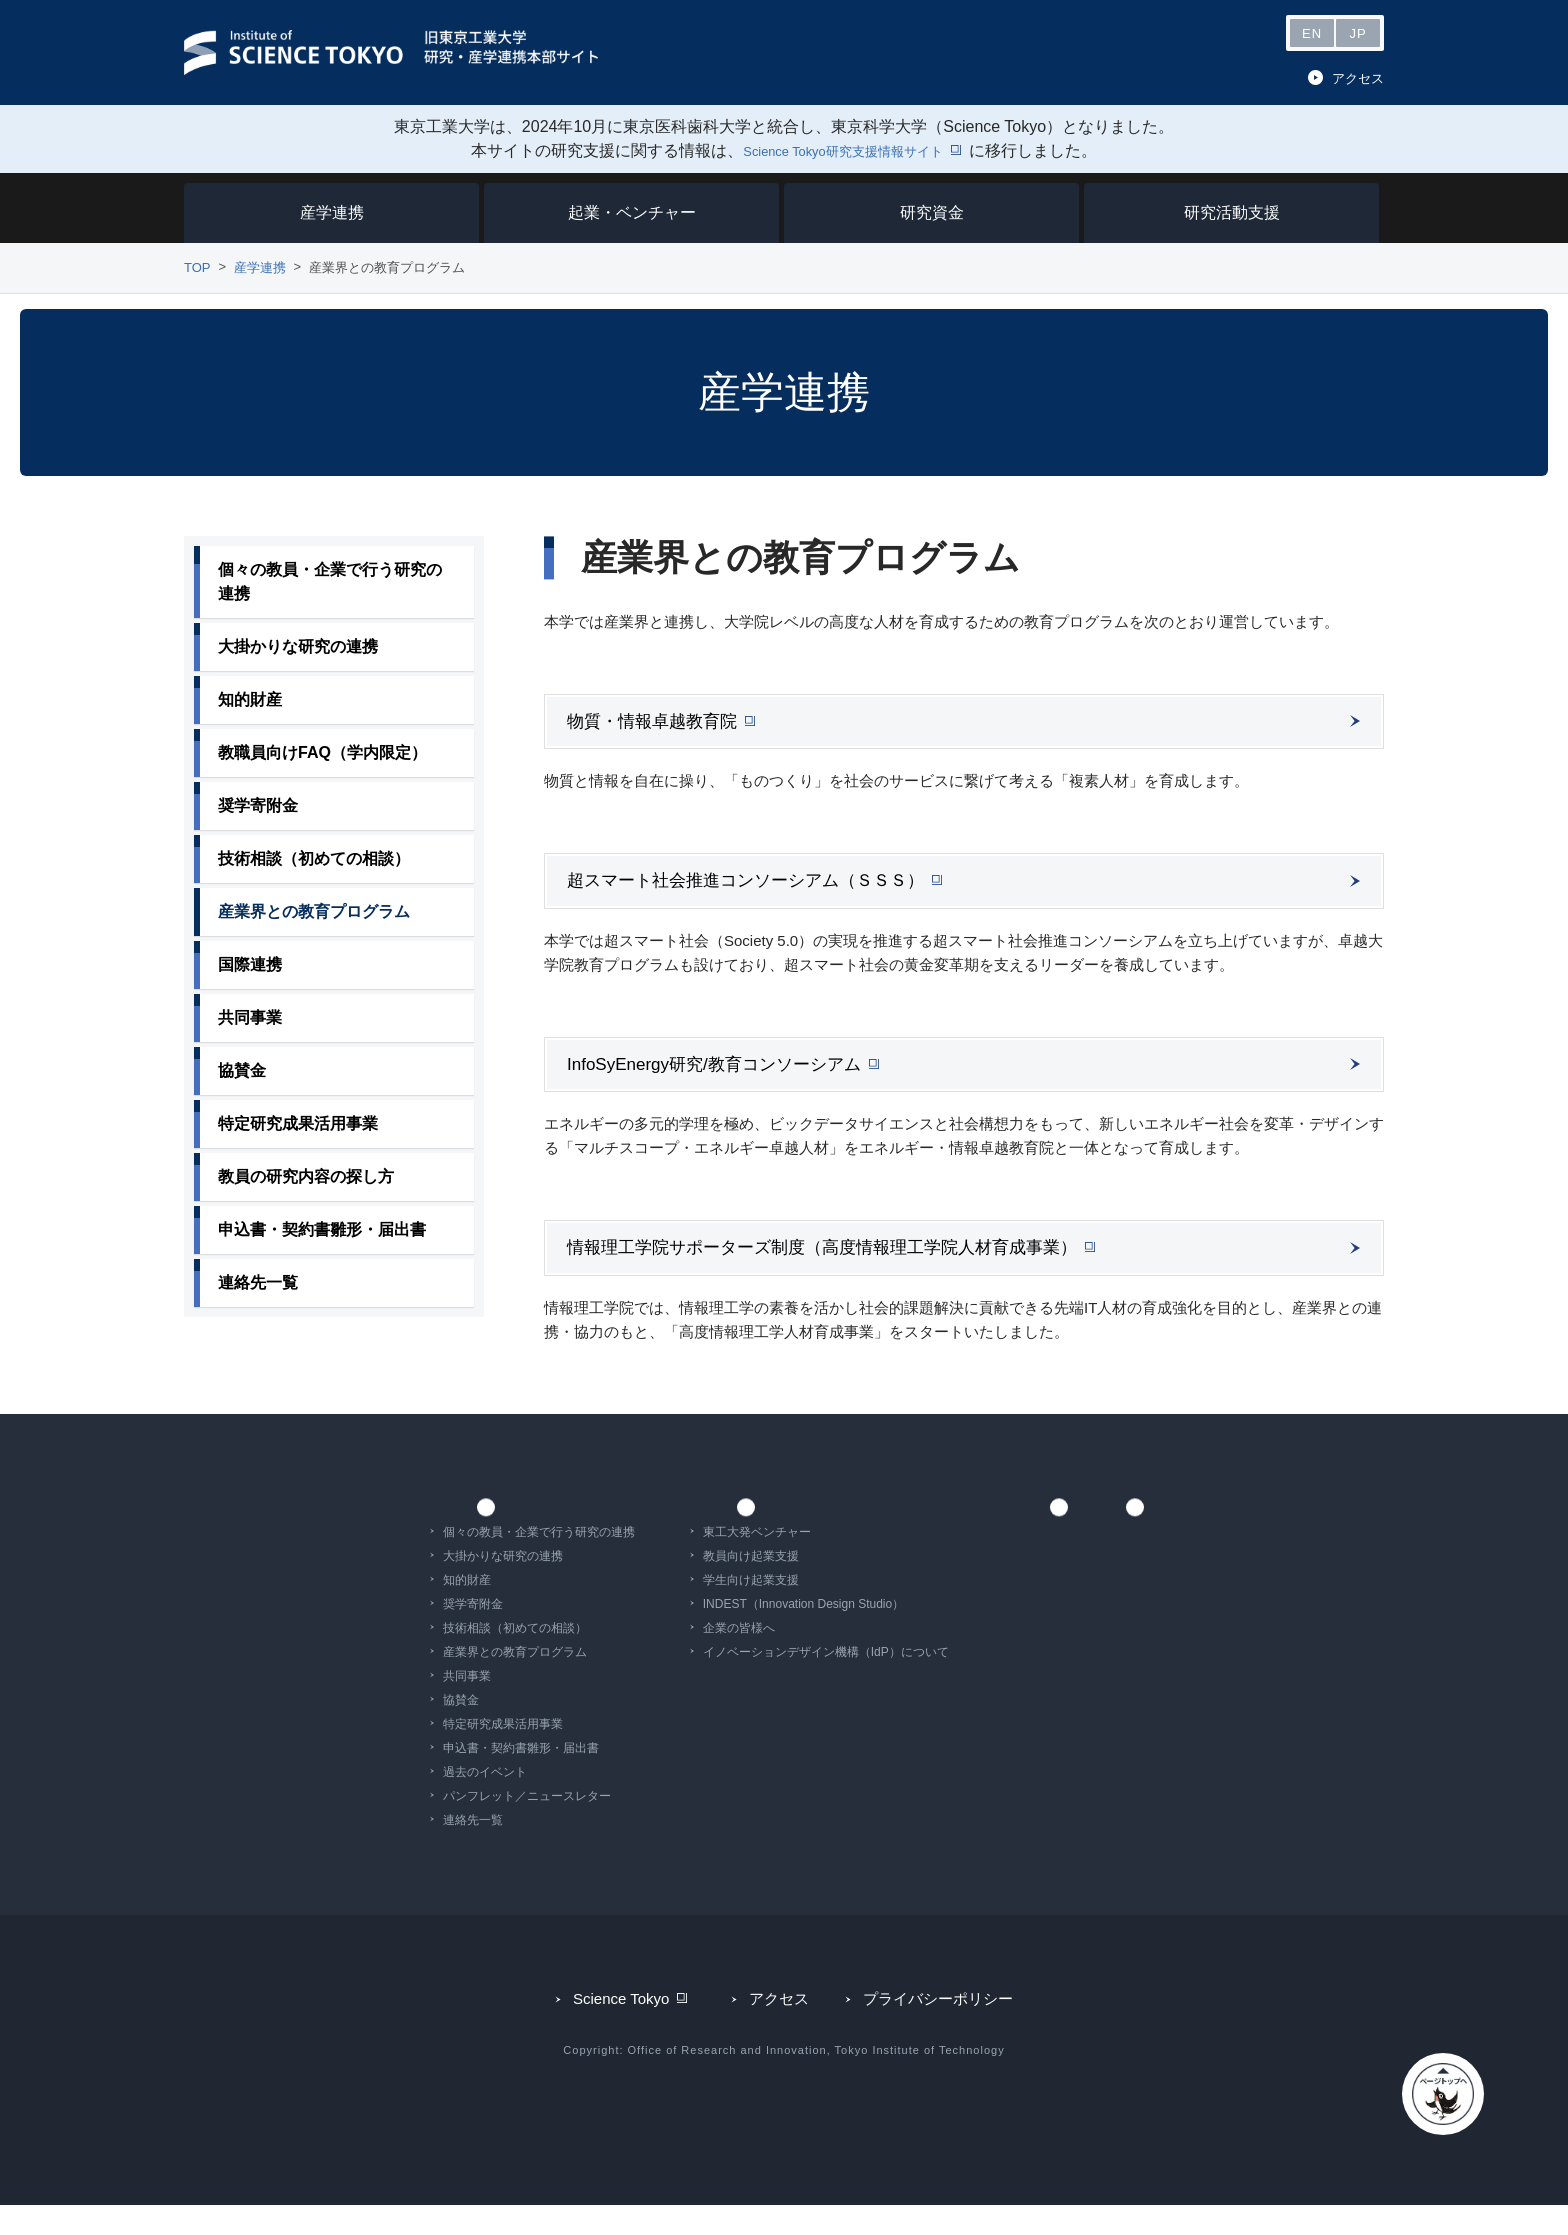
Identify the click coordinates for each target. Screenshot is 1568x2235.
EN (1312, 33)
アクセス (1358, 78)
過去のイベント (416, 1802)
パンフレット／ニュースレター (458, 1826)
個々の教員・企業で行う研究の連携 (470, 1562)
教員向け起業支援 (682, 1586)
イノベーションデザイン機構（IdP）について (757, 1682)
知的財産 (398, 1610)
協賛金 (392, 1730)
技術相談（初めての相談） (446, 1658)
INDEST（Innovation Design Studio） (734, 1634)
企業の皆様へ (670, 1658)
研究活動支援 (1232, 212)
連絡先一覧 (404, 1850)
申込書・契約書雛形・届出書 (452, 1778)
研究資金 (932, 212)
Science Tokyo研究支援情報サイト (843, 150)
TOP (197, 267)
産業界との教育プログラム (446, 1682)
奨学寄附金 (404, 1634)
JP (1357, 33)
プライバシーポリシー (936, 2037)
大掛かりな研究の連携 (434, 1586)
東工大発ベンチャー (688, 1562)
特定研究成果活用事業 (434, 1754)
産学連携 (332, 212)
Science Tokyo (627, 2037)
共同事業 (398, 1706)
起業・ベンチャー (632, 212)
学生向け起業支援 (682, 1610)
